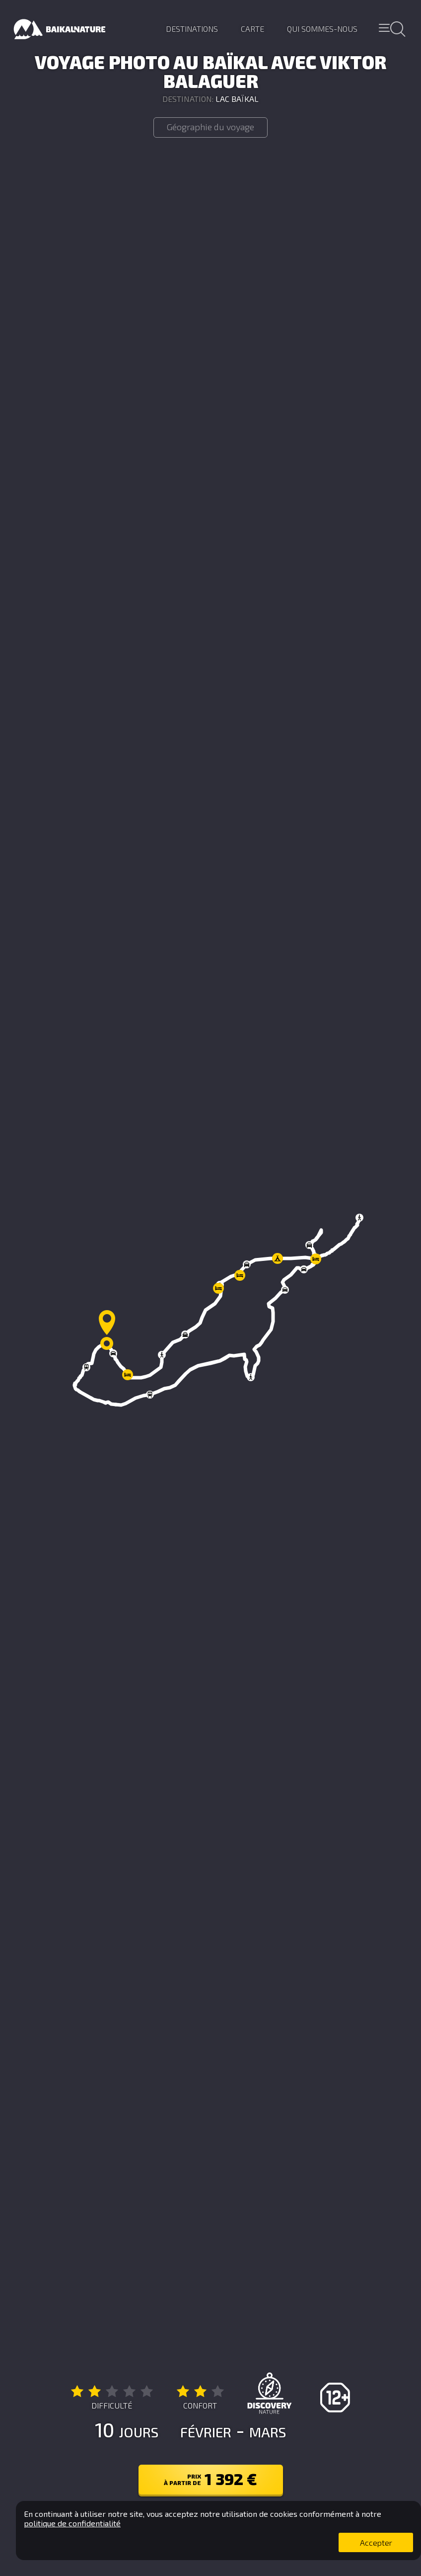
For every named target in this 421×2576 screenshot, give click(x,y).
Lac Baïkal (237, 98)
